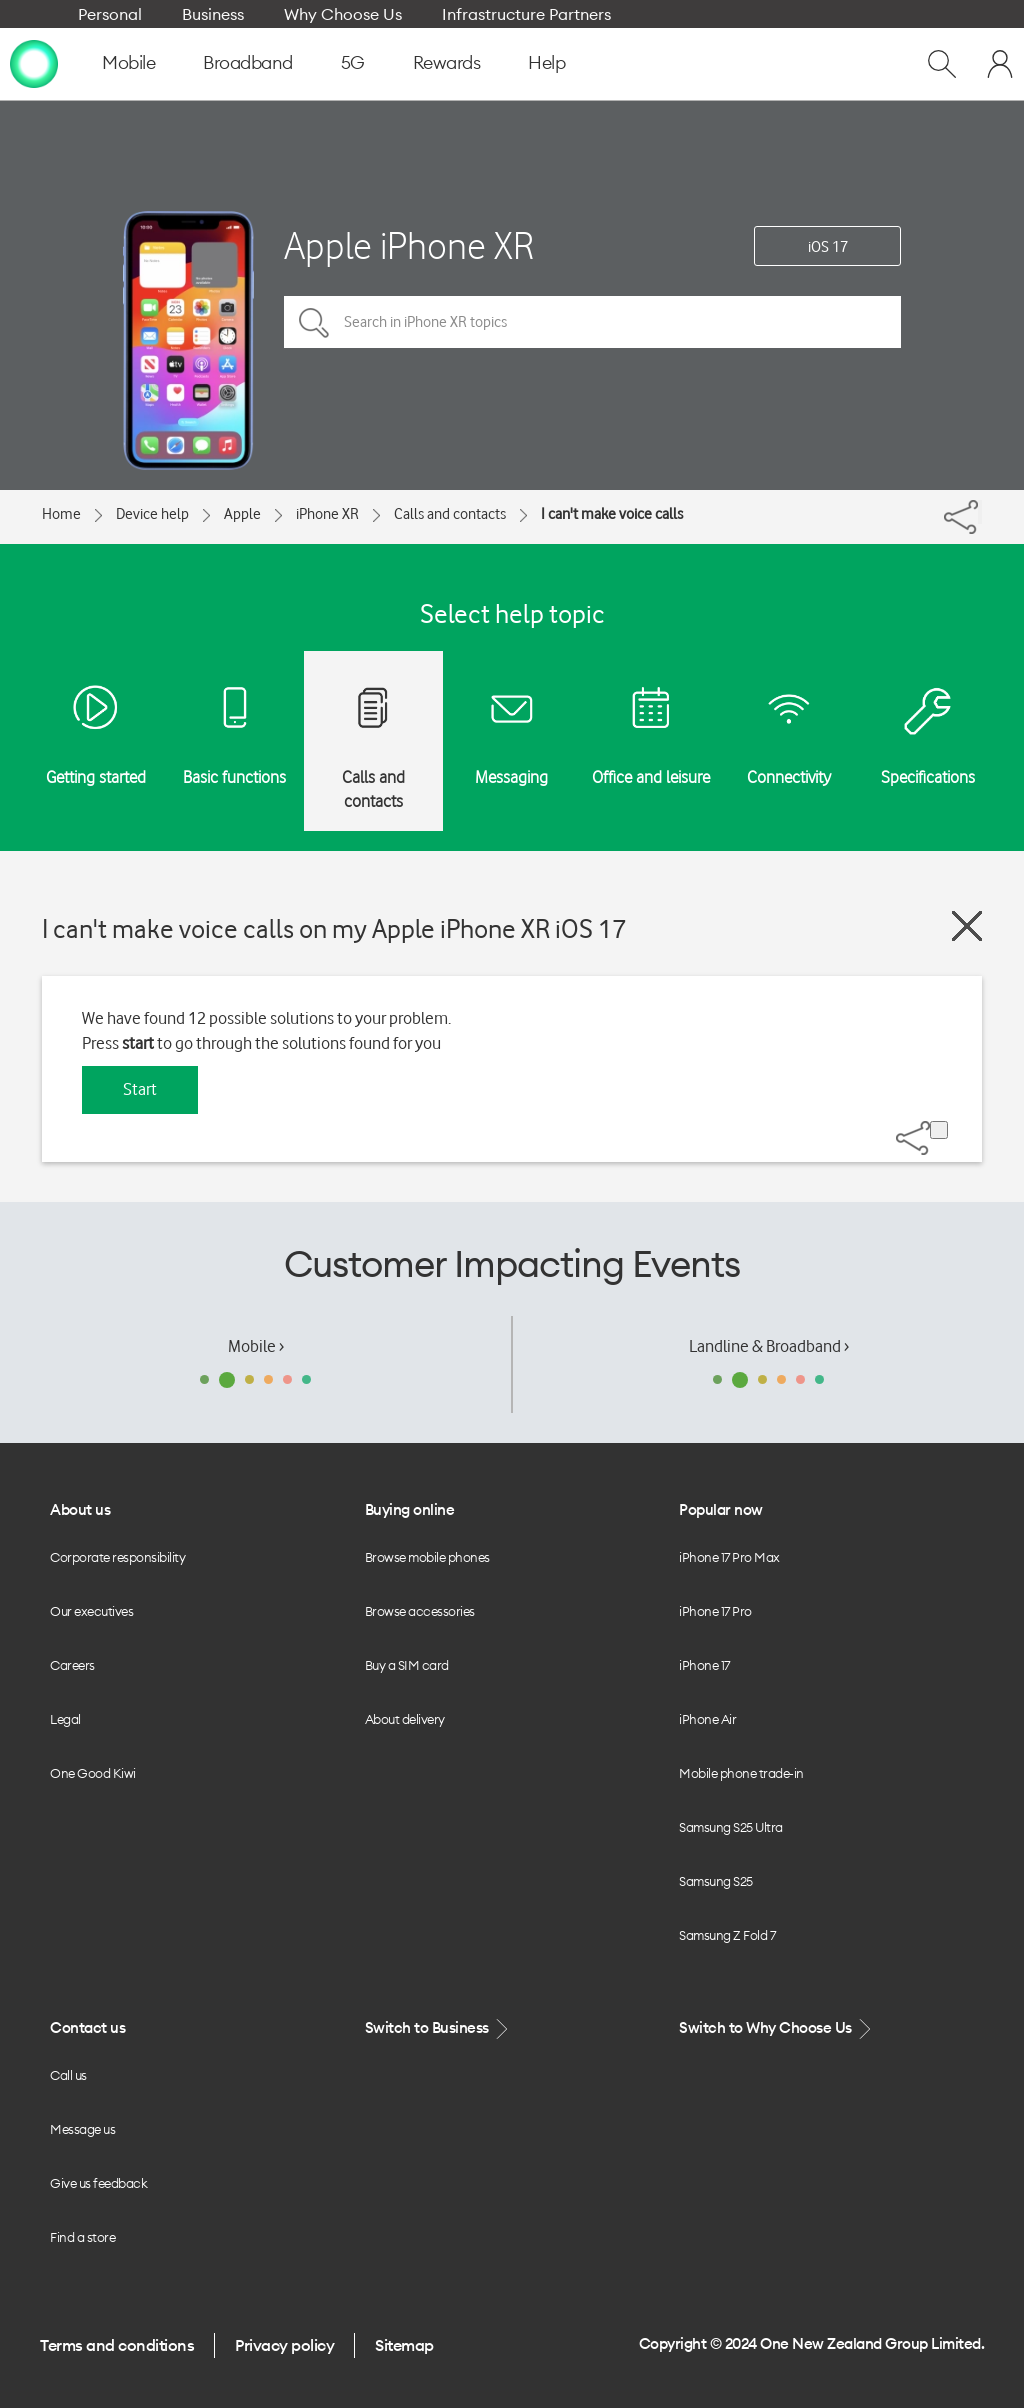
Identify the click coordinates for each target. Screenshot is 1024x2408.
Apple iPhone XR (409, 245)
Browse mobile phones (427, 1557)
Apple (242, 514)
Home (61, 514)
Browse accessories (420, 1611)
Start (140, 1089)
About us (80, 1509)
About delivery (405, 1719)
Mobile (128, 62)
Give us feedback (98, 2183)
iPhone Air (707, 1719)
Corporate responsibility (117, 1557)
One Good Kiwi (93, 1773)
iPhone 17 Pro (715, 1611)
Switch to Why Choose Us (777, 2028)
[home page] (34, 63)
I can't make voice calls (612, 514)
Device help (152, 514)
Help (546, 62)
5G (353, 62)
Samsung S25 (716, 1881)
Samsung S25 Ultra (731, 1827)
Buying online (410, 1509)
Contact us (87, 2027)
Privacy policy (284, 2345)
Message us (82, 2129)
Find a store (82, 2237)
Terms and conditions (117, 2345)
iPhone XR (327, 514)
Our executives (91, 1611)
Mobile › (256, 1346)
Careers (72, 1665)
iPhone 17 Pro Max (729, 1557)
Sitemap (404, 2345)
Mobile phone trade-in (741, 1773)
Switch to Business (439, 2028)
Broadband (248, 62)
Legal (65, 1719)
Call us (68, 2075)
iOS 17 (828, 247)
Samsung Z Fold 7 (727, 1935)
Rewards (447, 62)
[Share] (980, 512)
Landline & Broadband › (769, 1346)
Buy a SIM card (407, 1665)
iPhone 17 (704, 1665)
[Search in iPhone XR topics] (592, 322)
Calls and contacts (450, 514)
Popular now (721, 1509)
